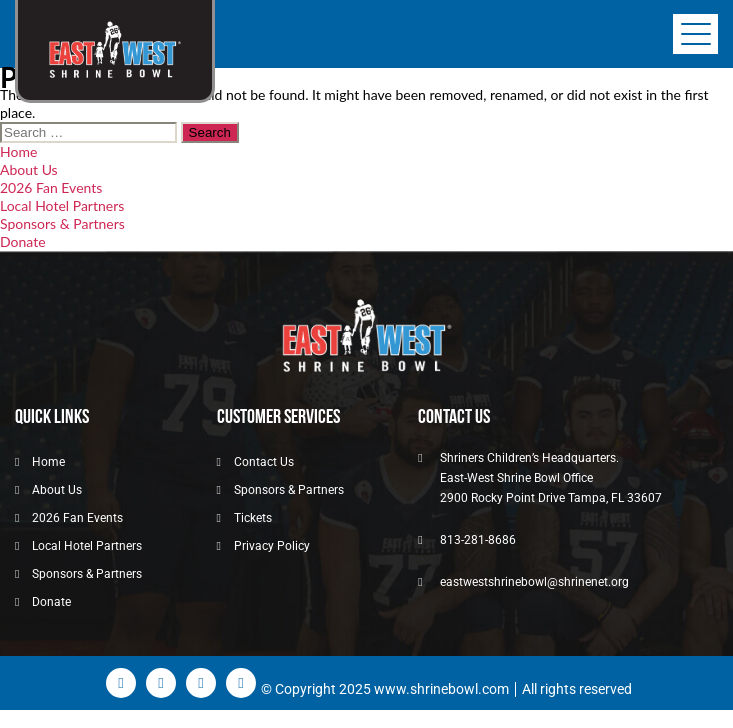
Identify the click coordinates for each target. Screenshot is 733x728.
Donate (23, 241)
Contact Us (264, 462)
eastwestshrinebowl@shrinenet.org (534, 582)
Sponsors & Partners (62, 223)
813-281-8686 (478, 540)
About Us (29, 169)
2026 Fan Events (51, 187)
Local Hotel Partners (62, 205)
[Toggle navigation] (695, 34)
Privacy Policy (272, 546)
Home (18, 151)
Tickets (253, 518)
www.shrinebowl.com (441, 689)
